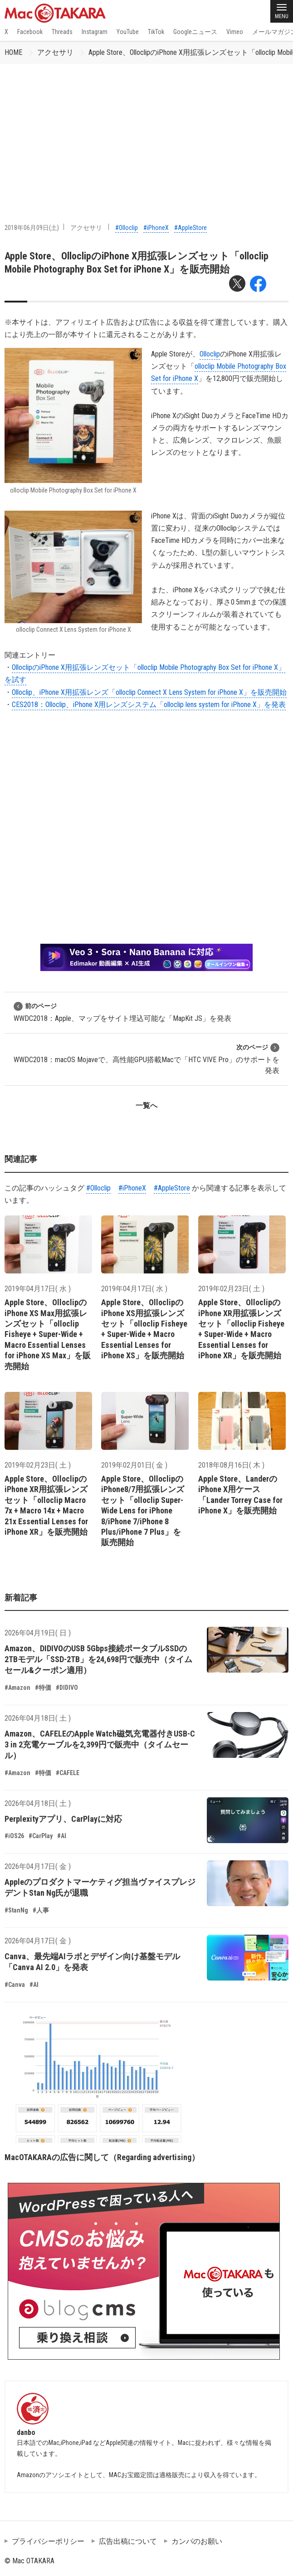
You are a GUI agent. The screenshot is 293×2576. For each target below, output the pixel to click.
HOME (13, 52)
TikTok (156, 31)
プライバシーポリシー (48, 2541)
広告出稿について (128, 2541)
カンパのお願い (196, 2541)
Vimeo (234, 31)
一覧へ (146, 1105)
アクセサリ (55, 52)
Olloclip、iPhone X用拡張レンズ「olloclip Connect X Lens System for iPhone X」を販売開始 (149, 692)
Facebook (30, 31)
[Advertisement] (146, 131)
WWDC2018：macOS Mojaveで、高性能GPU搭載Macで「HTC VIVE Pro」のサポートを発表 (146, 1059)
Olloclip (210, 354)
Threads (62, 31)
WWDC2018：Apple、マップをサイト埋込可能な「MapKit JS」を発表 (122, 1012)
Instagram (94, 31)
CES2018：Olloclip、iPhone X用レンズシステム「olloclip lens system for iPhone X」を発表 (149, 704)
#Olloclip (126, 227)
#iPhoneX (156, 227)
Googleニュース (195, 31)
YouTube (128, 31)
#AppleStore (190, 227)
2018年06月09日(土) (32, 227)
